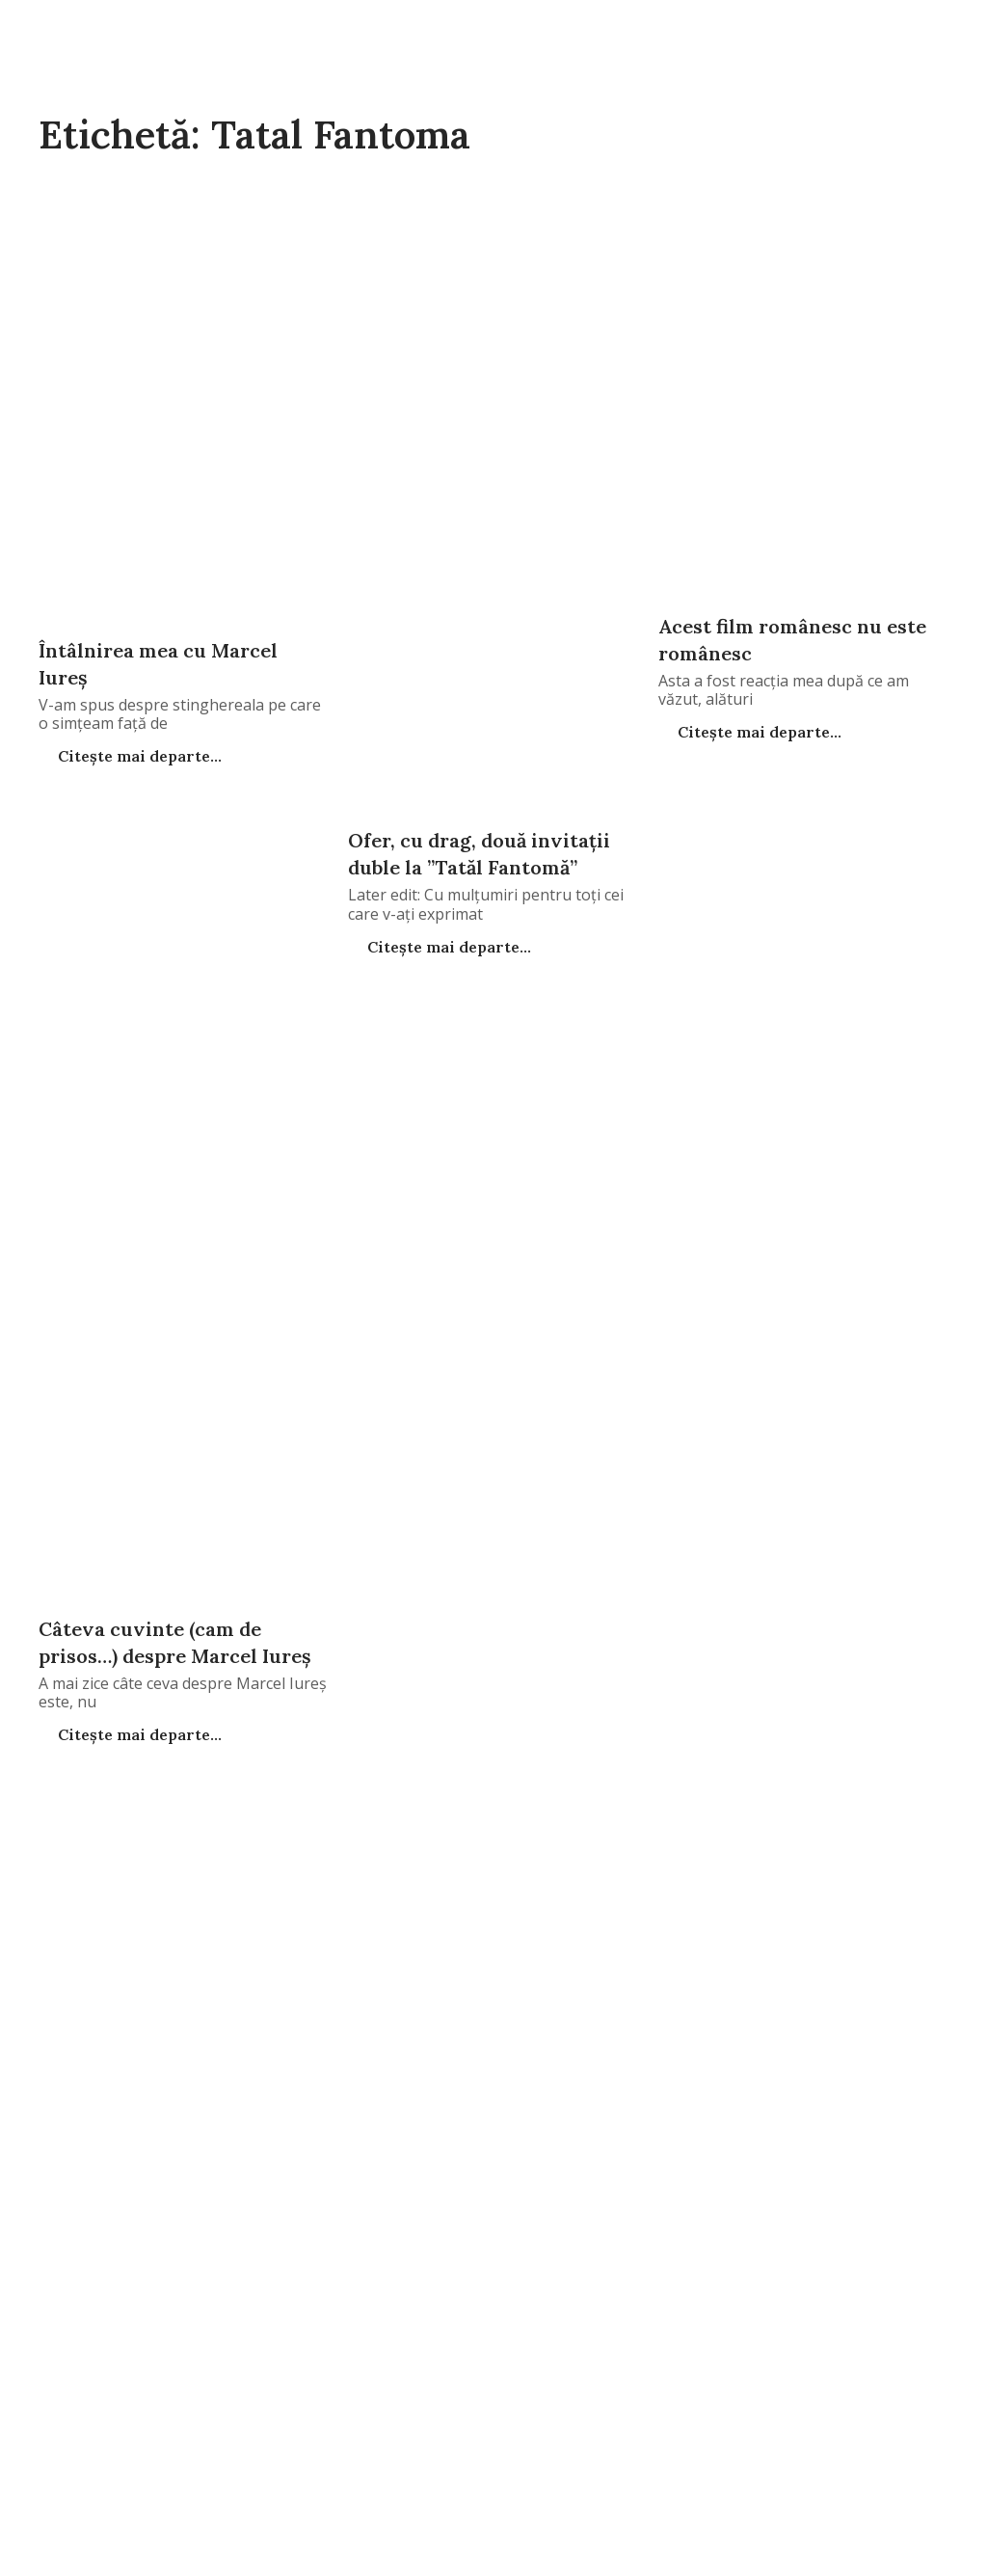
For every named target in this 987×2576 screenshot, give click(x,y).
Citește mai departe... (138, 755)
